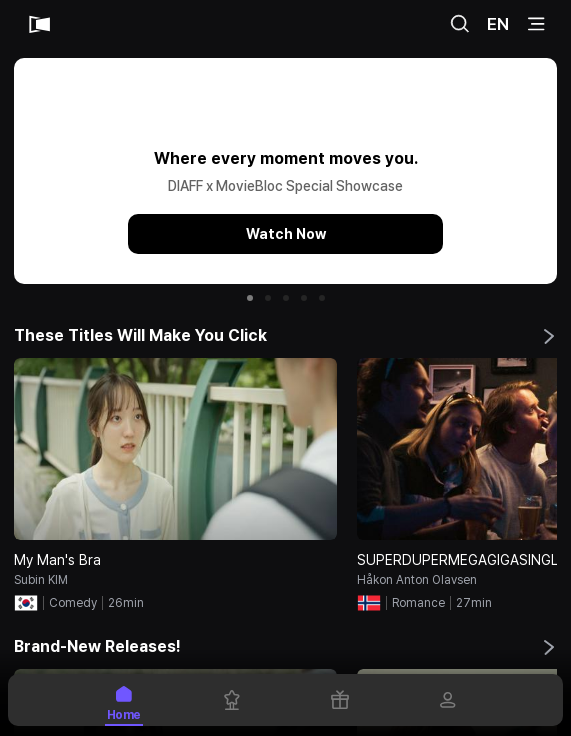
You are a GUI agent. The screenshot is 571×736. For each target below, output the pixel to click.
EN (498, 24)
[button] (250, 298)
